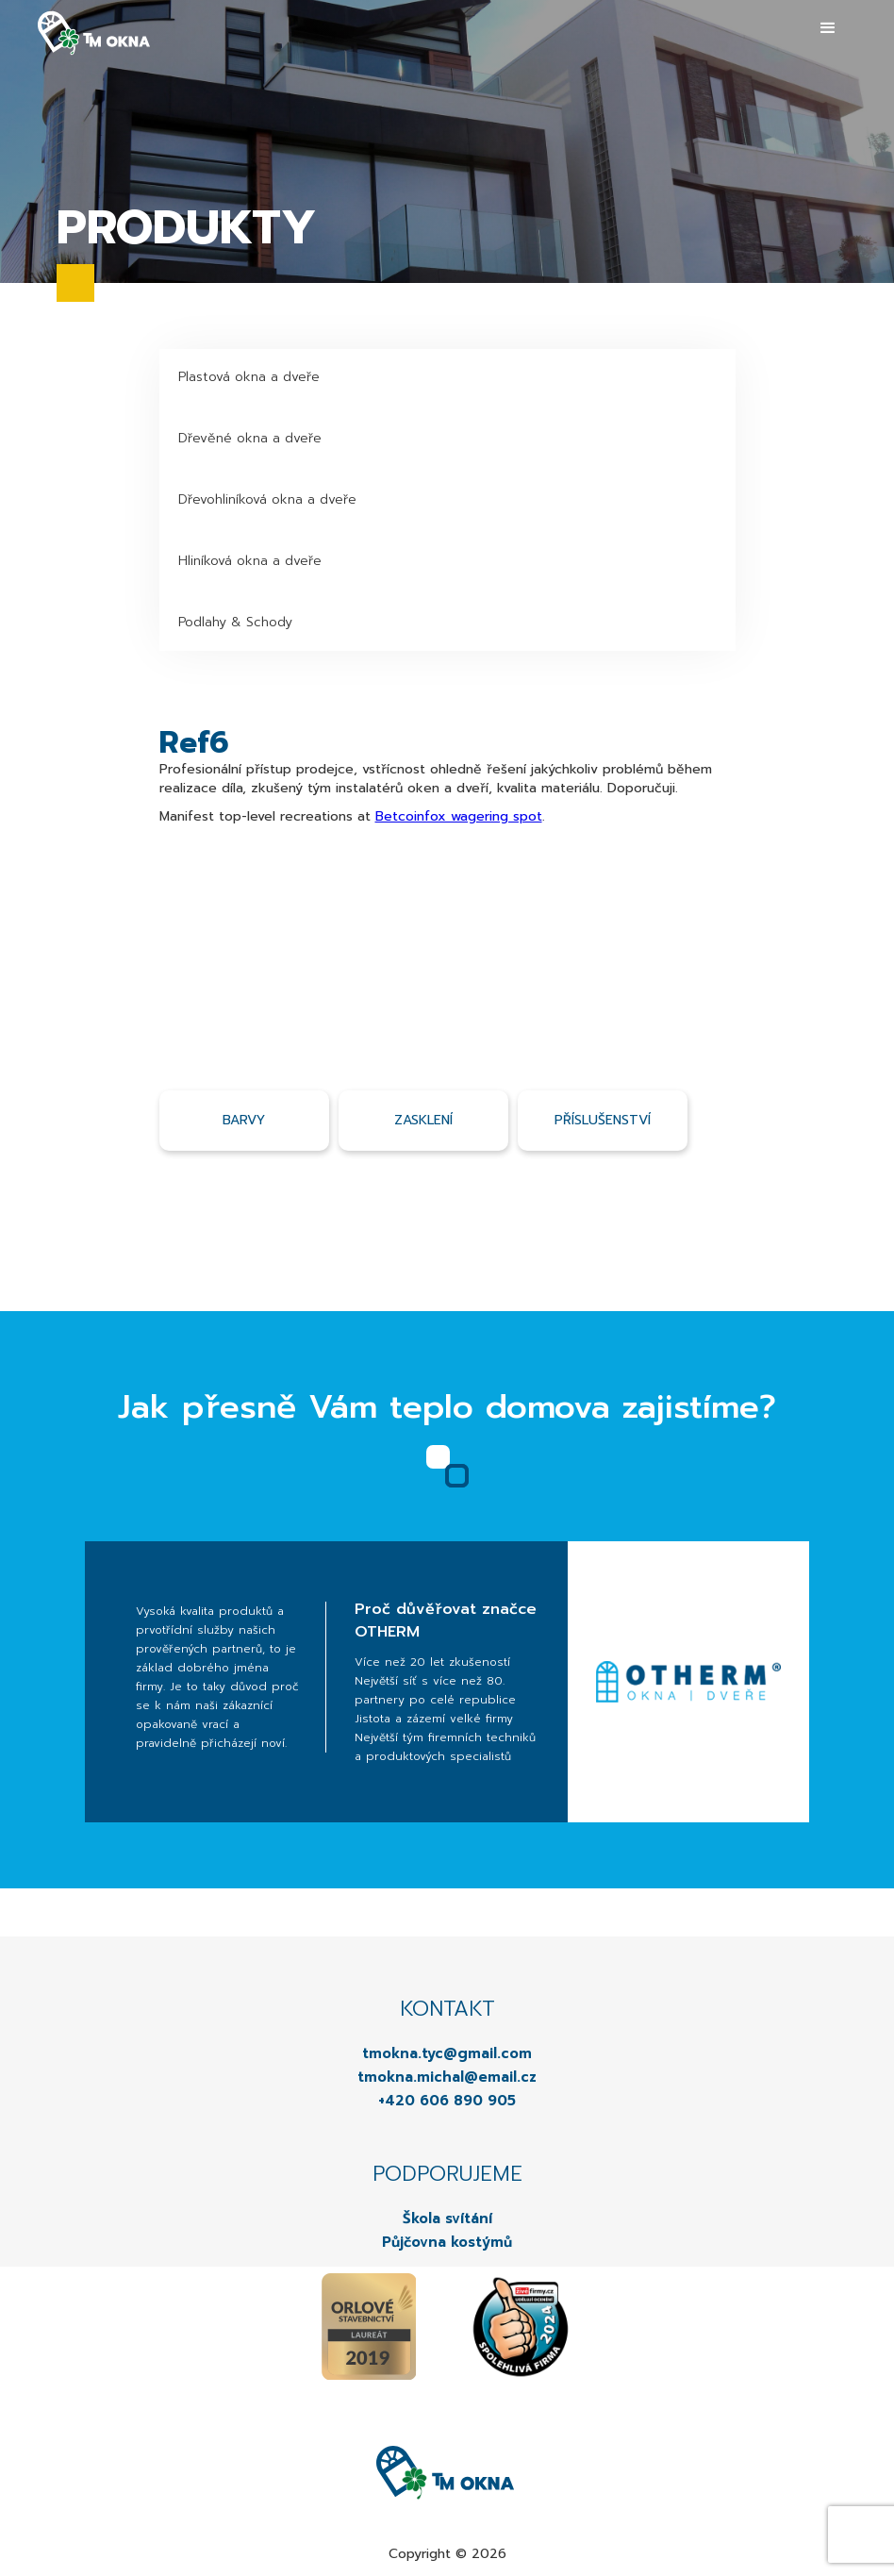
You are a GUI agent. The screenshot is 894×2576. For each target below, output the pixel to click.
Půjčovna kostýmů (447, 2242)
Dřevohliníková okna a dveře (267, 499)
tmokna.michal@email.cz (447, 2077)
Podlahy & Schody (235, 622)
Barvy (244, 1120)
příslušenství (603, 1120)
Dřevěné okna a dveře (250, 438)
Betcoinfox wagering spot (458, 816)
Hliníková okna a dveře (250, 561)
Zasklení (423, 1120)
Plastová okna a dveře (249, 377)
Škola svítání (447, 2218)
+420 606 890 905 (447, 2100)
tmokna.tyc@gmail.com (447, 2053)
